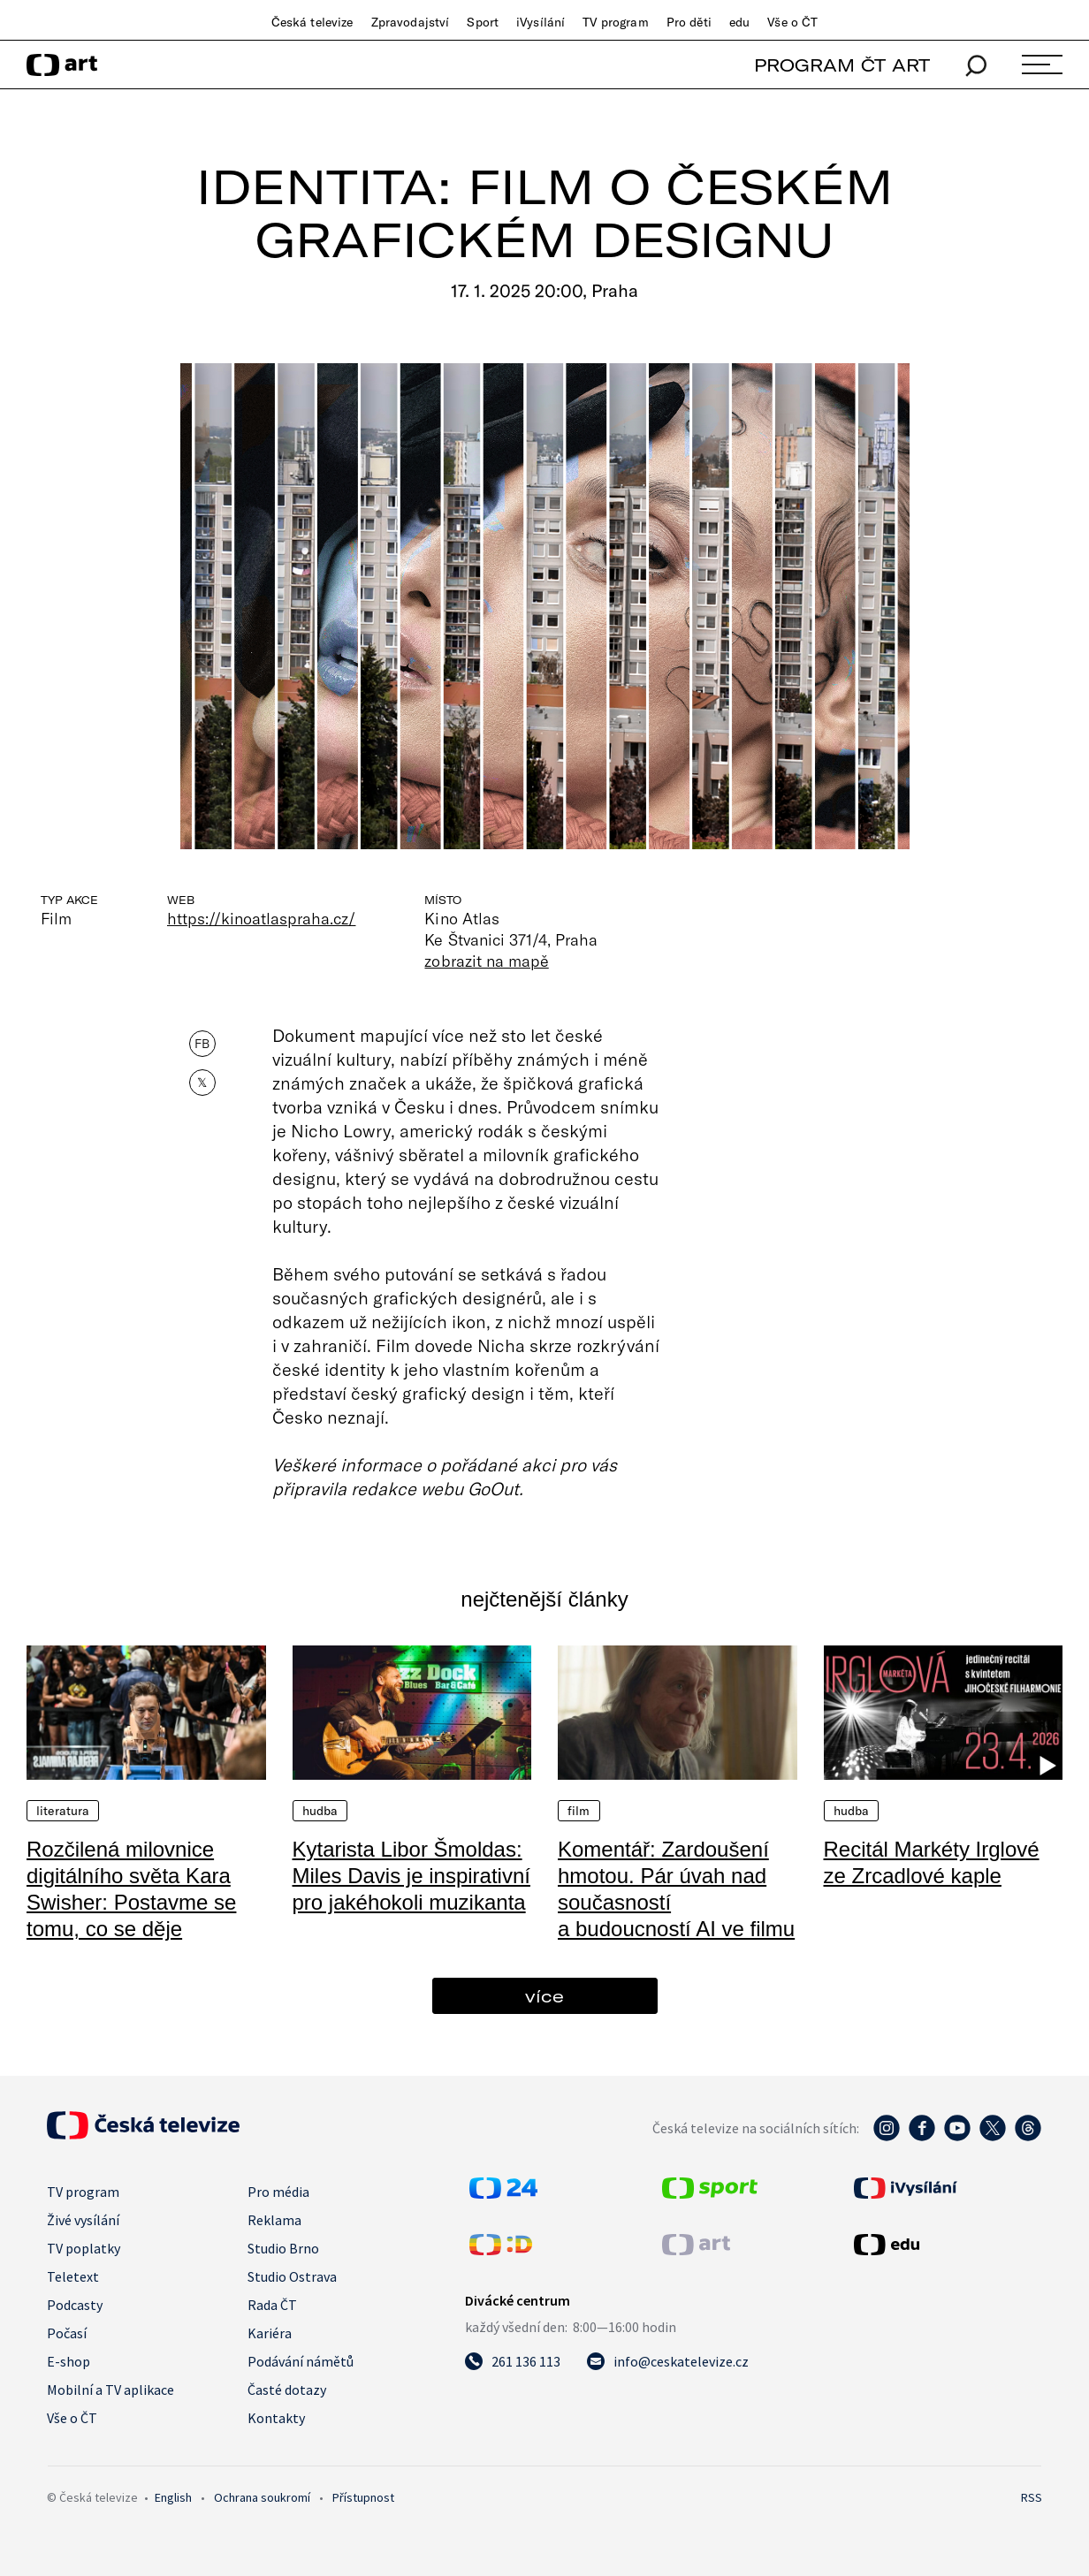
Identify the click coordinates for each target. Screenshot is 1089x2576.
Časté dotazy (287, 2389)
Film (578, 1811)
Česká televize (312, 22)
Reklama (274, 2220)
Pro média (278, 2191)
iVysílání (540, 22)
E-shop (68, 2361)
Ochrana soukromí (262, 2497)
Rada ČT (272, 2305)
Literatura (62, 1811)
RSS (1031, 2497)
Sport (483, 22)
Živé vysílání (83, 2220)
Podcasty (75, 2305)
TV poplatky (83, 2248)
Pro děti (689, 22)
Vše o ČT (792, 22)
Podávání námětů (301, 2361)
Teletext (73, 2276)
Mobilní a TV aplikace (110, 2389)
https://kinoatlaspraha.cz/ (261, 918)
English (173, 2497)
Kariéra (270, 2333)
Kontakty (276, 2418)
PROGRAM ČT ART (842, 65)
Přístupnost (363, 2497)
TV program (615, 22)
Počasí (67, 2333)
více (544, 1996)
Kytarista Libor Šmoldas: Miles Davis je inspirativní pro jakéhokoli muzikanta (411, 1875)
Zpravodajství (410, 22)
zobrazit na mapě (486, 960)
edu (739, 22)
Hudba (320, 1811)
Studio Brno (283, 2248)
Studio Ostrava (292, 2276)
